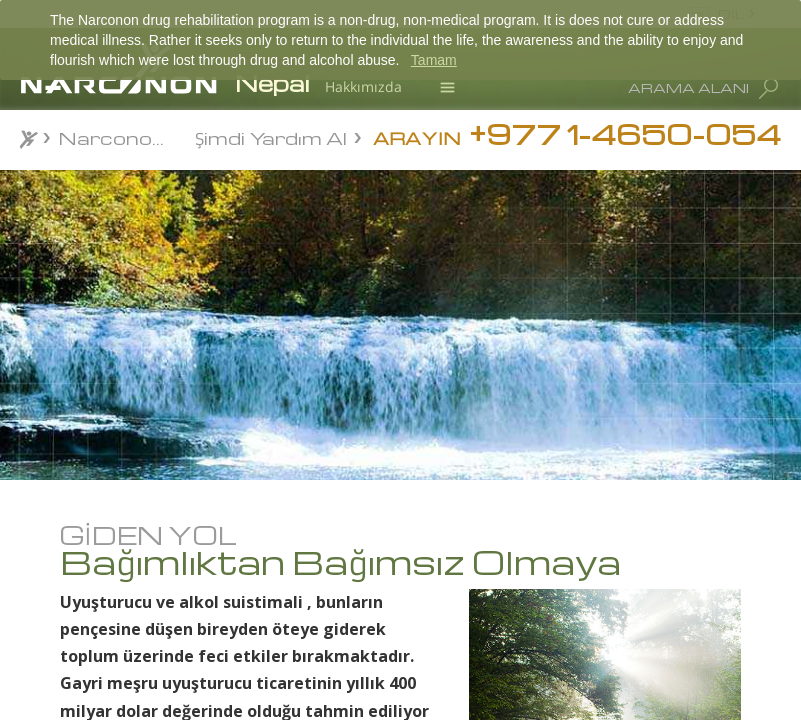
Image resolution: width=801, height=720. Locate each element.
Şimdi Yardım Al (271, 136)
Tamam (434, 60)
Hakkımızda (363, 86)
